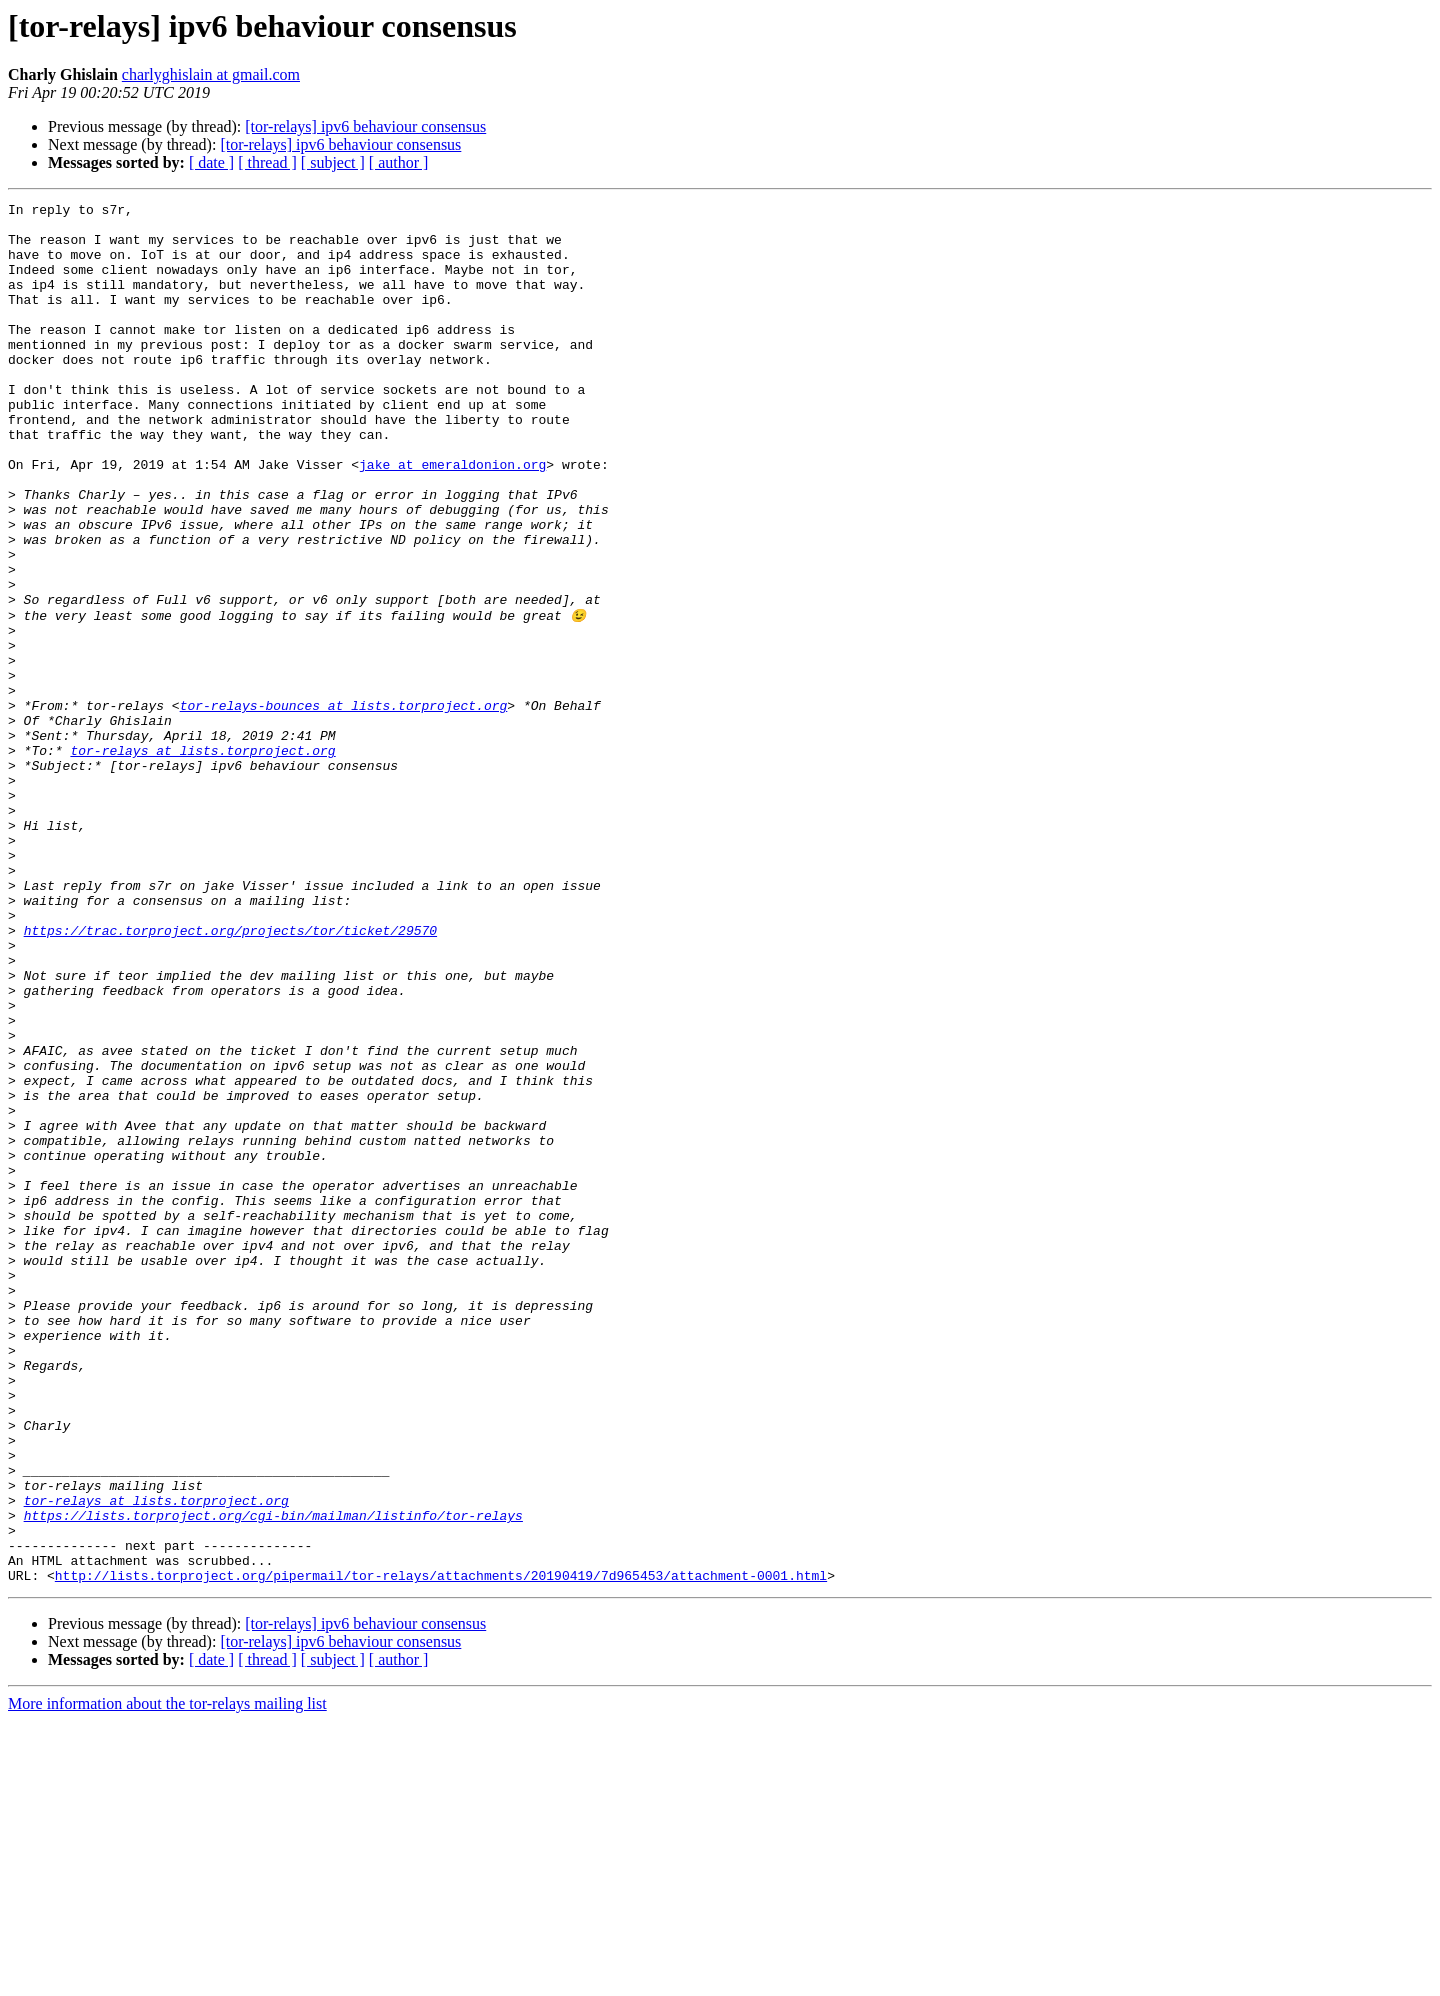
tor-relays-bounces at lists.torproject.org (344, 806)
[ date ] (211, 162)
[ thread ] (267, 162)
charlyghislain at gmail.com (211, 74)
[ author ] (399, 162)
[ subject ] (333, 162)
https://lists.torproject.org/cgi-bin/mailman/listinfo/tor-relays (273, 1778)
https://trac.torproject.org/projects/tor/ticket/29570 (230, 1076)
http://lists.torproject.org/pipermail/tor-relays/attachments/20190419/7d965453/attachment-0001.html (441, 1850)
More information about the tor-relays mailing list (167, 1978)
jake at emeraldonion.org (452, 518)
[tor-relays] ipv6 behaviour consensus (365, 126)
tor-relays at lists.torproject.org (202, 860)
